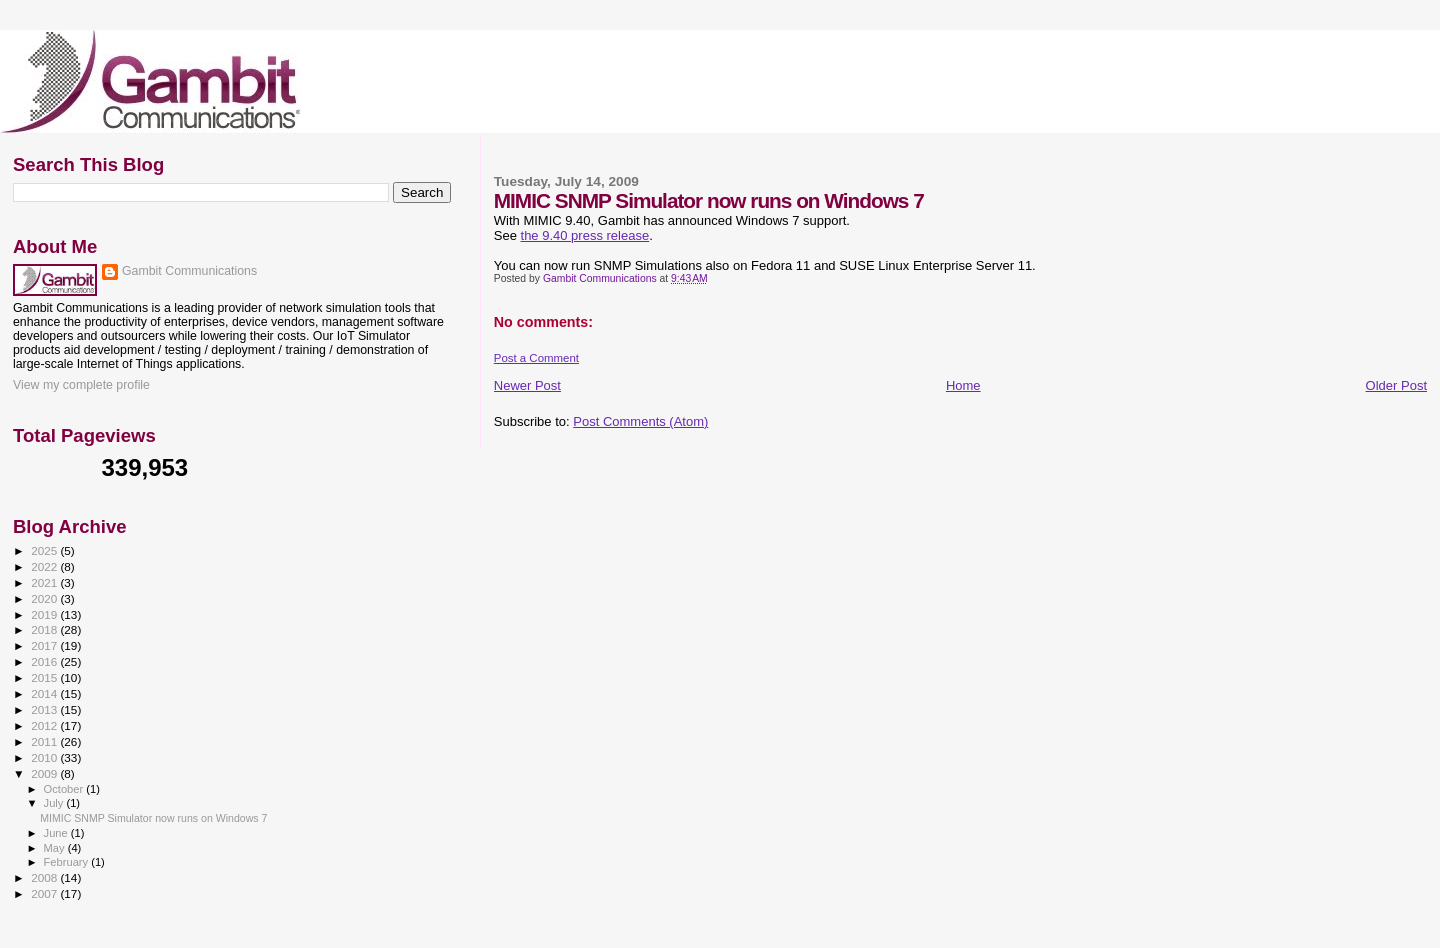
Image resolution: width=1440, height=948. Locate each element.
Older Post (1396, 385)
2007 (45, 893)
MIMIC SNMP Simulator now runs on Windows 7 (153, 818)
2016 (45, 661)
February (68, 862)
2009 (45, 773)
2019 (45, 614)
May (56, 848)
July (55, 803)
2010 (45, 757)
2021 (45, 582)
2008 (45, 877)
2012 (45, 725)
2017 (45, 645)
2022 (45, 566)
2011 (45, 741)
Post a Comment (536, 358)
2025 (45, 550)
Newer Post (527, 385)
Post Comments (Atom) (640, 421)
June (57, 833)
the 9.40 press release (585, 235)
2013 (45, 709)
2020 (45, 598)
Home (963, 385)
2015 (45, 677)
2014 (45, 693)
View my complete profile (81, 385)
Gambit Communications (189, 271)
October (65, 789)
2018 (45, 629)
